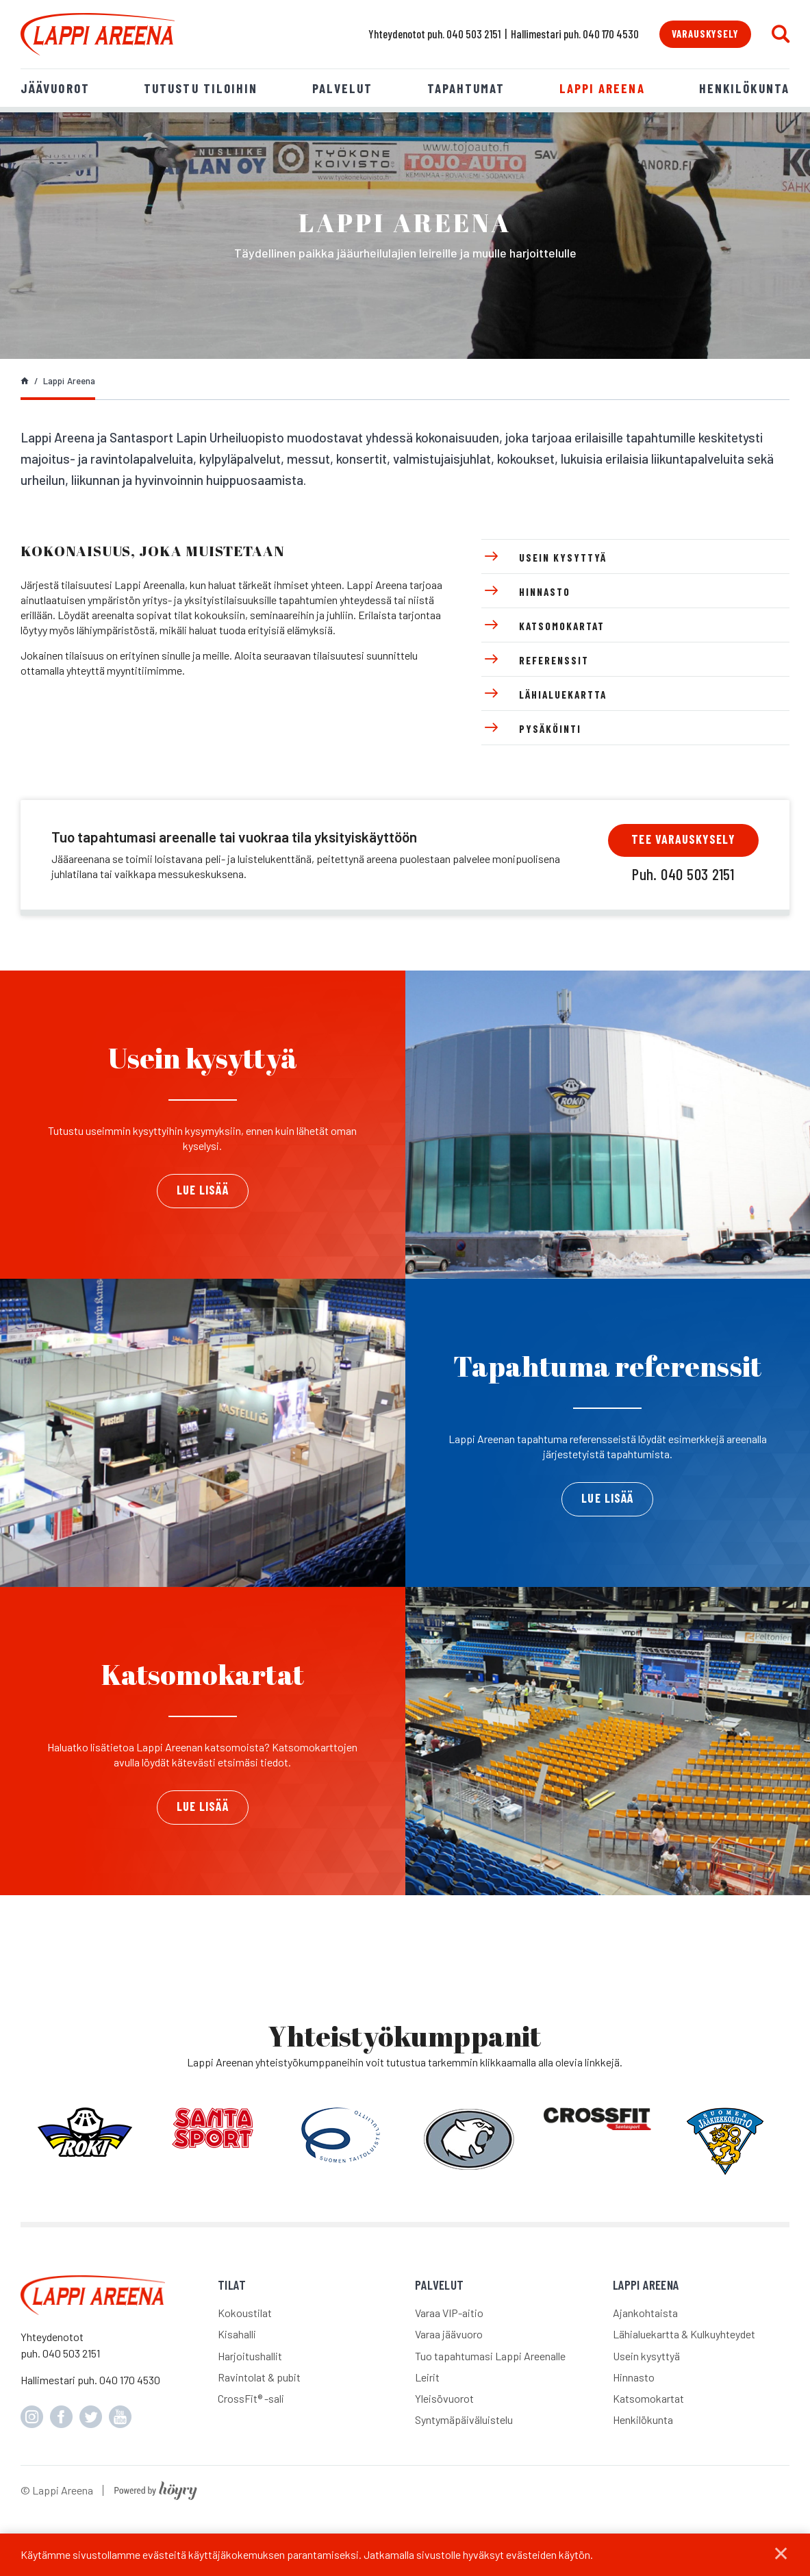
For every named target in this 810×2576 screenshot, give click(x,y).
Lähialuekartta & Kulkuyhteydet (684, 2340)
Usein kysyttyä (646, 2361)
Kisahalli (237, 2340)
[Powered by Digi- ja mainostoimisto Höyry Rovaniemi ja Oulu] (156, 2492)
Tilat (232, 2290)
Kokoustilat (245, 2318)
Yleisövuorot (444, 2404)
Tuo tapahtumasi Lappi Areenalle (490, 2361)
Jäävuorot (55, 88)
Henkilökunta (744, 88)
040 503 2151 (71, 2358)
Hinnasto (634, 2383)
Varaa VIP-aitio (449, 2318)
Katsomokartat (648, 2404)
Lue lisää (203, 1195)
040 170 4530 (129, 2385)
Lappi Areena (602, 88)
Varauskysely (705, 33)
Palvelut (342, 88)
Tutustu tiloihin (200, 88)
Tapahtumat (466, 88)
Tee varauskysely (683, 843)
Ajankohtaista (645, 2318)
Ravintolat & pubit (259, 2383)
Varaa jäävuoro (449, 2340)
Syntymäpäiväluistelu (464, 2425)
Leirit (427, 2383)
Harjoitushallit (250, 2361)
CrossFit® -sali (251, 2404)
